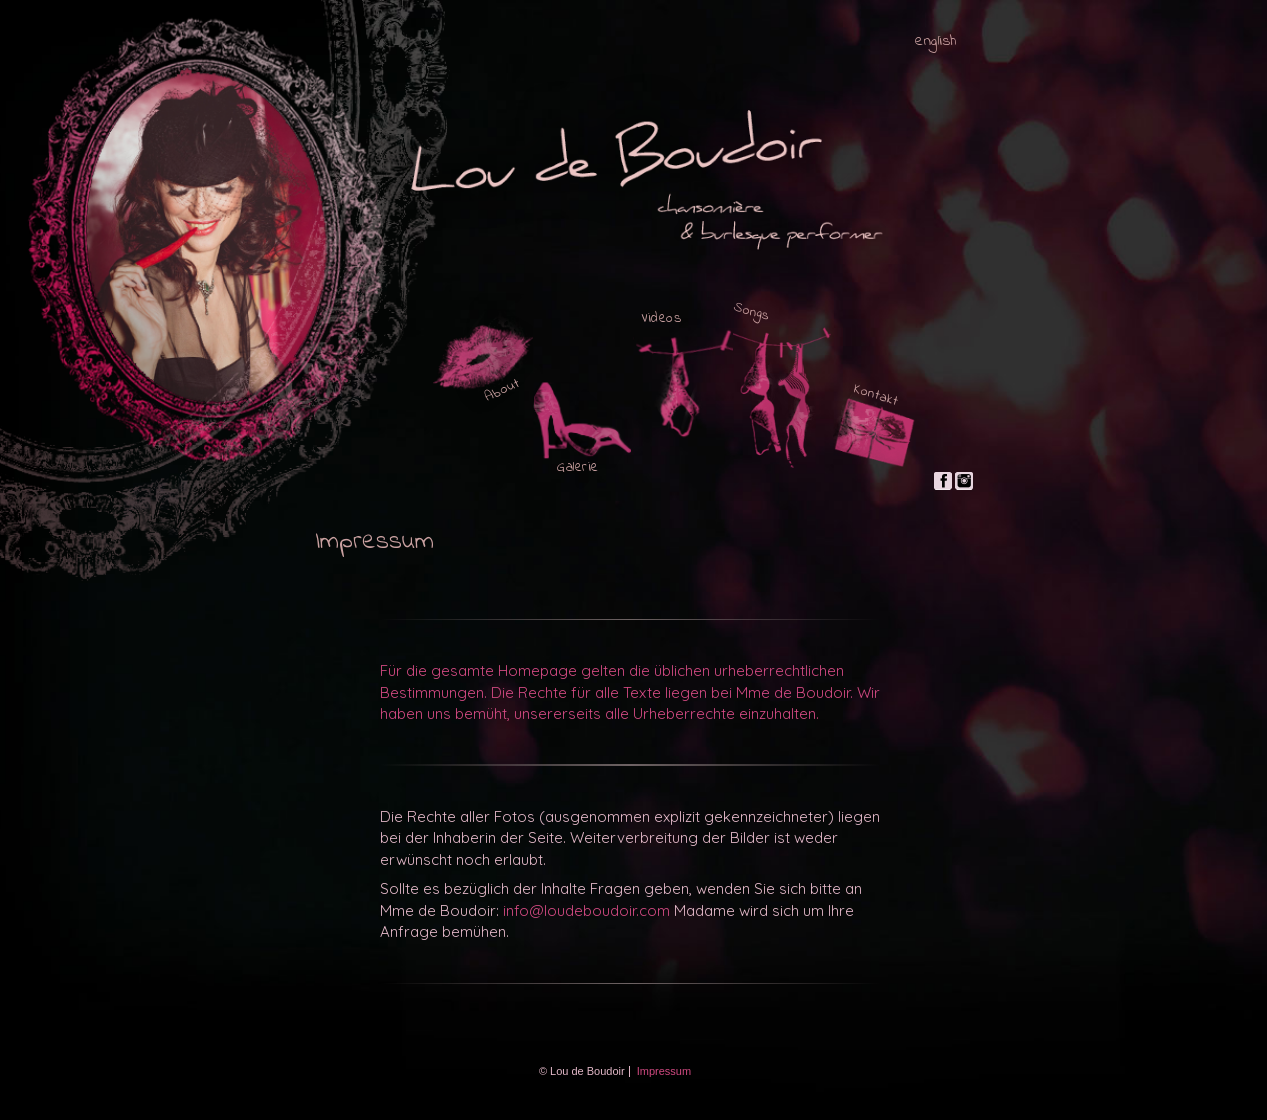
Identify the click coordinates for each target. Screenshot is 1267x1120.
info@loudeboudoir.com (586, 910)
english (936, 41)
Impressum (664, 1071)
